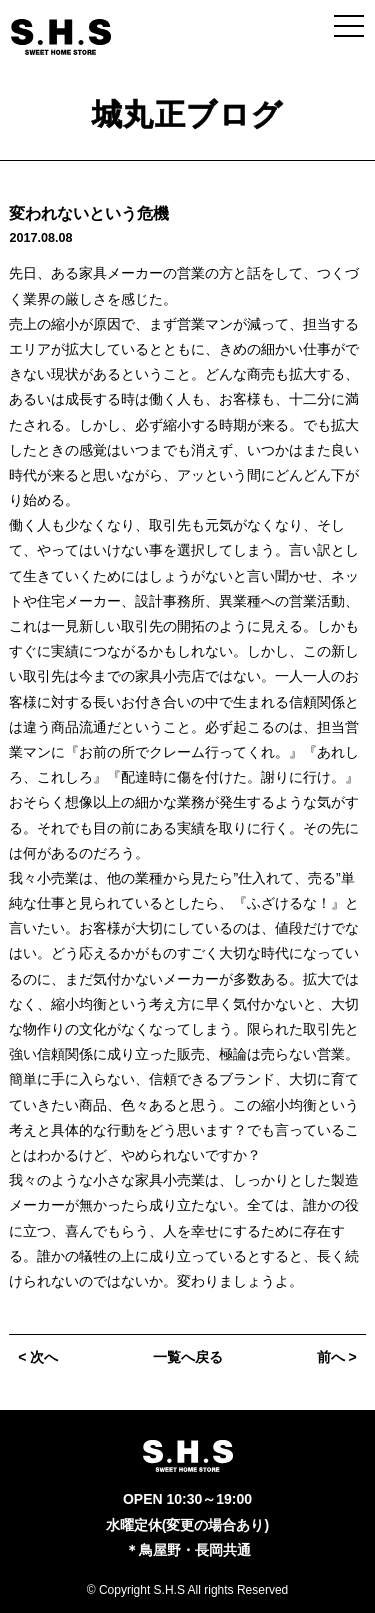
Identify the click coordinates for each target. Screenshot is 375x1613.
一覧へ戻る (188, 1357)
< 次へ (38, 1357)
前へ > (337, 1357)
